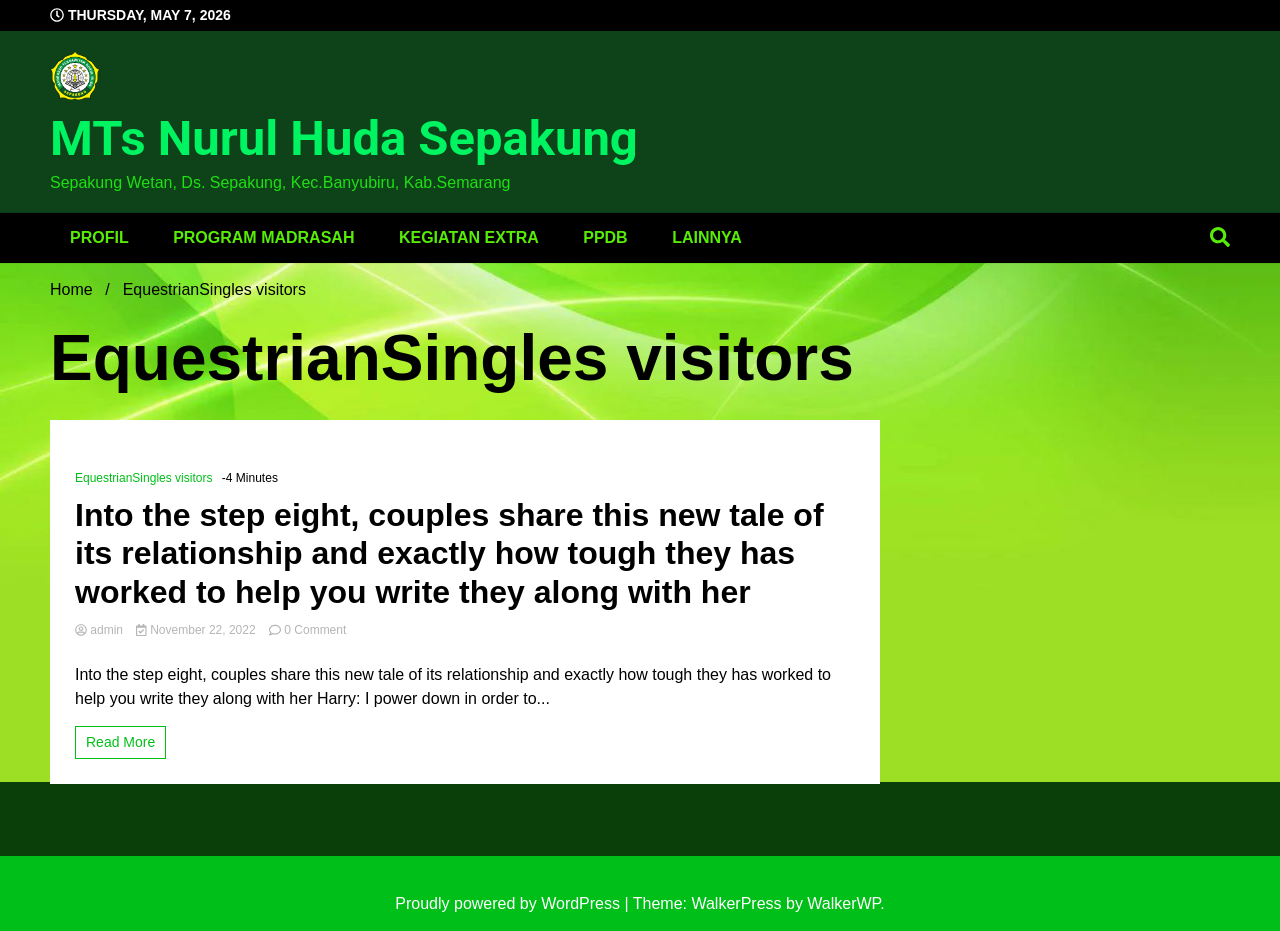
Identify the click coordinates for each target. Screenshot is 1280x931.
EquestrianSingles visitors (143, 478)
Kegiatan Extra (469, 237)
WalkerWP (843, 903)
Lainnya (707, 237)
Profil (99, 237)
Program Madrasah (263, 237)
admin (100, 630)
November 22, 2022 (197, 630)
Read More (120, 742)
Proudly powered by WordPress (509, 903)
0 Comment (315, 630)
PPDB (605, 237)
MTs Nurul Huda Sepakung (344, 138)
